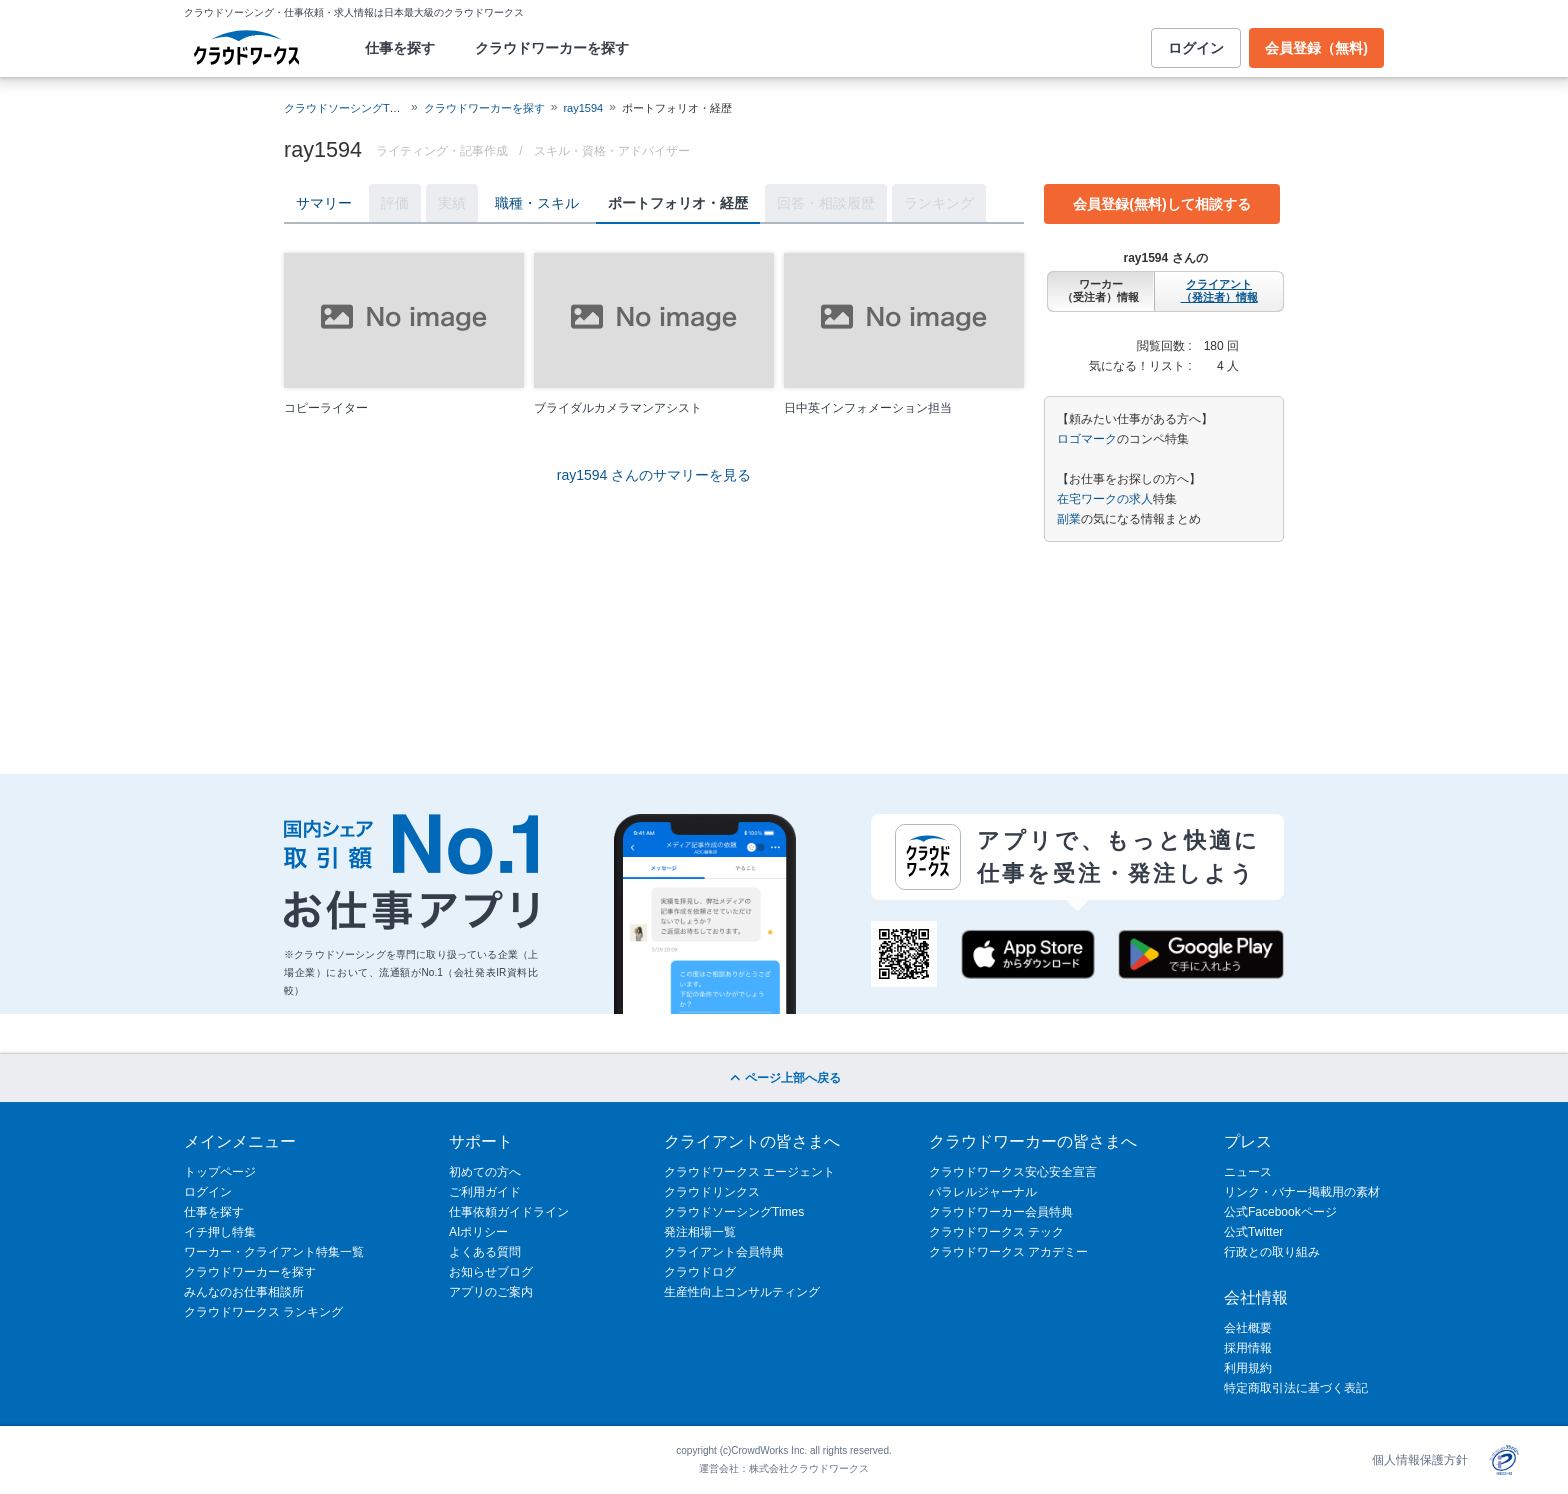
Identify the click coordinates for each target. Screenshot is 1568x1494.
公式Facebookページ (1280, 1212)
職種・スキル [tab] (537, 203)
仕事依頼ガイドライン (509, 1212)
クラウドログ (700, 1272)
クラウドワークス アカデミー (1008, 1252)
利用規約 (1248, 1368)
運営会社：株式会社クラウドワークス (784, 1468)
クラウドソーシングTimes (734, 1212)
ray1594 (583, 108)
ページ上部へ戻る (783, 1078)
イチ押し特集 (220, 1232)
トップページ (220, 1172)
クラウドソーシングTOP (344, 108)
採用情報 (1248, 1348)
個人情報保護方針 (1420, 1460)
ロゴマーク (1087, 439)
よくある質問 (485, 1252)
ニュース (1248, 1172)
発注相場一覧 (700, 1232)
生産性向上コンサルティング (742, 1292)
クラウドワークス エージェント (749, 1172)
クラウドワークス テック (996, 1232)
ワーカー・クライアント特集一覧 (274, 1252)
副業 (1069, 519)
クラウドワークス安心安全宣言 (1013, 1172)
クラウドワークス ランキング (263, 1312)
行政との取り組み (1272, 1252)
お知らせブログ (491, 1272)
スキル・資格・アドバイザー (612, 151)
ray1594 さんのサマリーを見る (654, 475)
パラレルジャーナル (983, 1192)
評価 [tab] (395, 203)
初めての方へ (485, 1172)
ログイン (1196, 48)
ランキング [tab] (939, 203)
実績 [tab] (452, 203)
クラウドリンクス (712, 1192)
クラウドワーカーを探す (552, 48)
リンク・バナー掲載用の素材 (1302, 1192)
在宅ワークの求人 (1105, 499)
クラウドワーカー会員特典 (1001, 1212)
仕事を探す (400, 48)
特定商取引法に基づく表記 (1296, 1388)
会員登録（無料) (1316, 48)
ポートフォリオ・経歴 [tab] (678, 203)
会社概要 (1248, 1328)
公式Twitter (1253, 1232)
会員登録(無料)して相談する (1161, 204)
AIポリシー (478, 1232)
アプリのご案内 (491, 1292)
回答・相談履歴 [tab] (826, 203)
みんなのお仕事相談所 (244, 1292)
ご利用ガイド (485, 1192)
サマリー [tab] (324, 203)
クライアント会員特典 (724, 1252)
